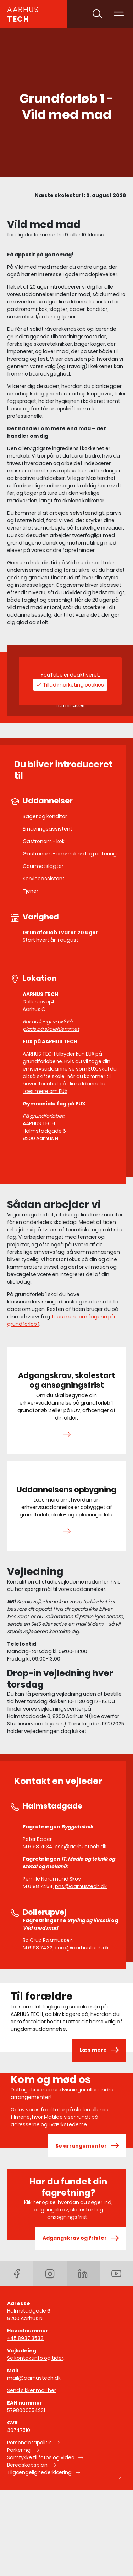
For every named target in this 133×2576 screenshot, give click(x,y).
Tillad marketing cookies (73, 684)
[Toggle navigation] (119, 14)
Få (69, 1021)
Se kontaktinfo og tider (35, 2358)
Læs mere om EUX (45, 1091)
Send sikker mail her (31, 2390)
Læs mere (99, 2050)
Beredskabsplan (27, 2464)
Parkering (19, 2450)
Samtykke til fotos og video (40, 2457)
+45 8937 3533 (25, 2338)
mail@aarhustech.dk (34, 2377)
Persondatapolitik (29, 2442)
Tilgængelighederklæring (39, 2472)
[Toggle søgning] (97, 14)
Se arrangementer (87, 2146)
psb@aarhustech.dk (80, 1846)
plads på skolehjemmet (51, 1029)
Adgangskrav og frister (81, 2238)
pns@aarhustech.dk (81, 1886)
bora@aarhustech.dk (82, 1947)
